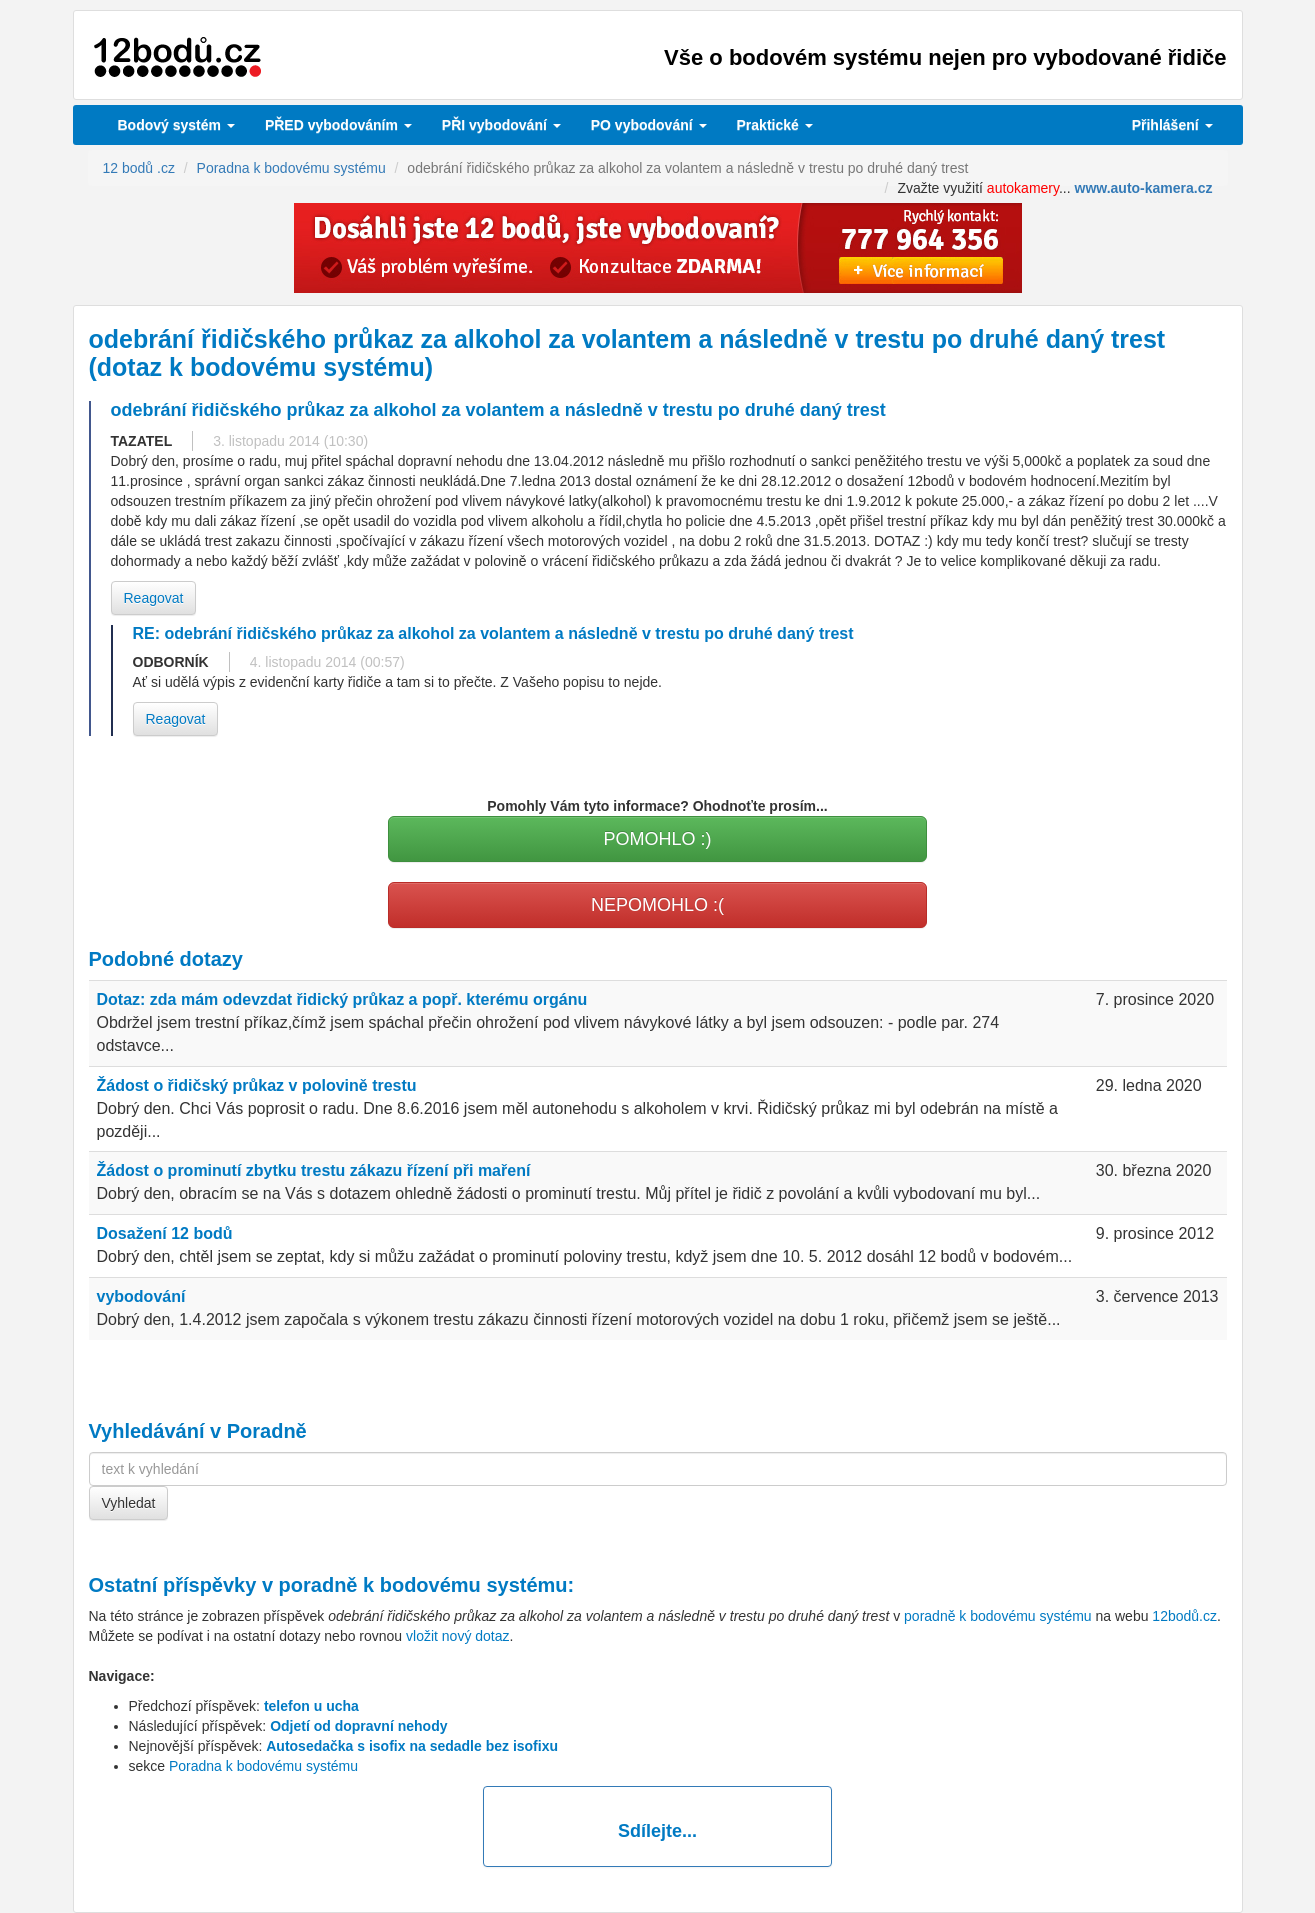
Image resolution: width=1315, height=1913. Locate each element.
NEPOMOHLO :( (657, 905)
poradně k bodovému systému (423, 1585)
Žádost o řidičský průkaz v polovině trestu (257, 1085)
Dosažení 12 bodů (165, 1233)
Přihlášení (1172, 125)
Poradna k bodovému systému (263, 1766)
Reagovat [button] (154, 598)
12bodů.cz (1184, 1616)
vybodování (501, 125)
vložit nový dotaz (458, 1636)
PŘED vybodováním (338, 125)
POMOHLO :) (657, 839)
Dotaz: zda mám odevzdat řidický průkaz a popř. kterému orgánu (342, 999)
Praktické (775, 125)
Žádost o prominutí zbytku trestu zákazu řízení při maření (314, 1170)
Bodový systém (176, 125)
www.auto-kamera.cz (1144, 188)
